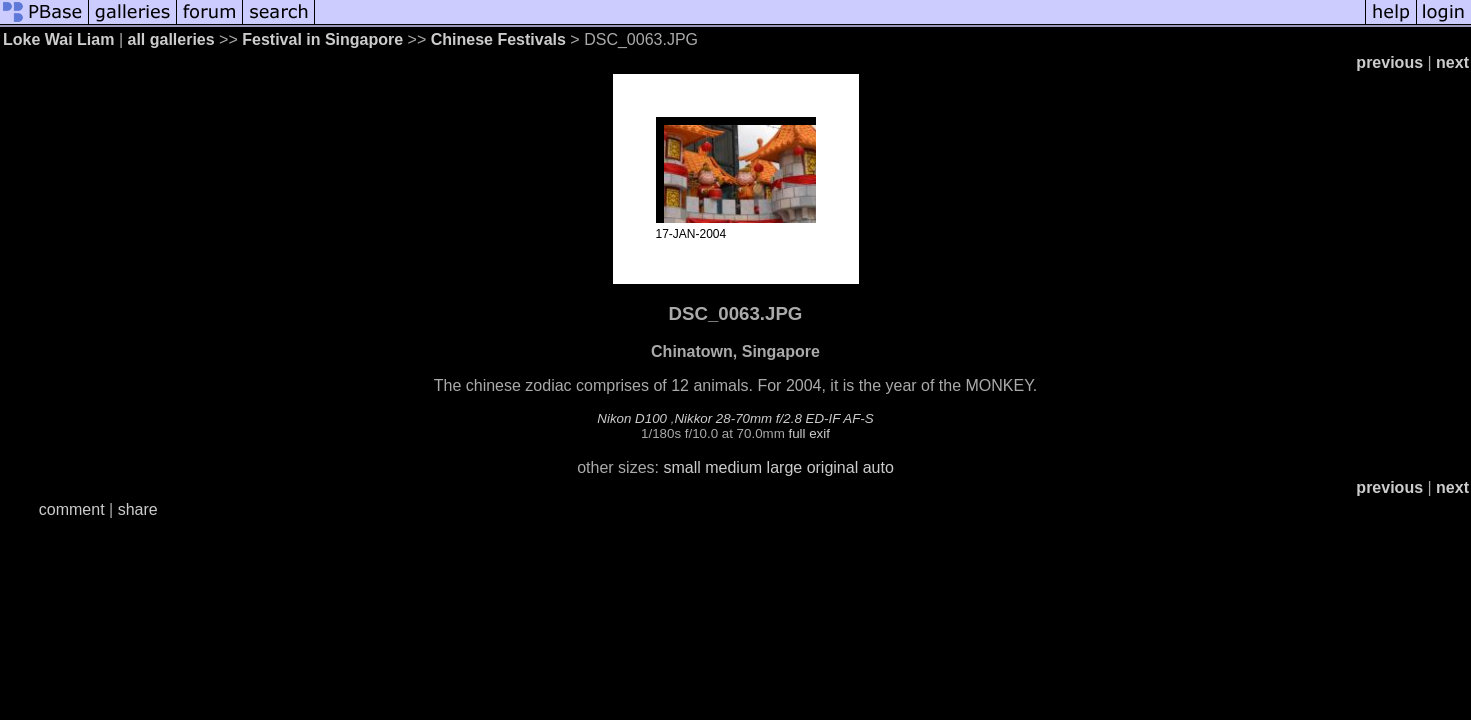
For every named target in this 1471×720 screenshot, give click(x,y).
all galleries (170, 39)
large (785, 467)
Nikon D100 (632, 418)
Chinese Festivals (498, 39)
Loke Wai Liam (58, 39)
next (1452, 62)
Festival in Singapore (322, 39)
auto (878, 467)
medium (733, 467)
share (138, 509)
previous (1389, 62)
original (833, 467)
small (681, 467)
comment (72, 509)
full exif (808, 433)
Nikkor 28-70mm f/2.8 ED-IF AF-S (773, 418)
